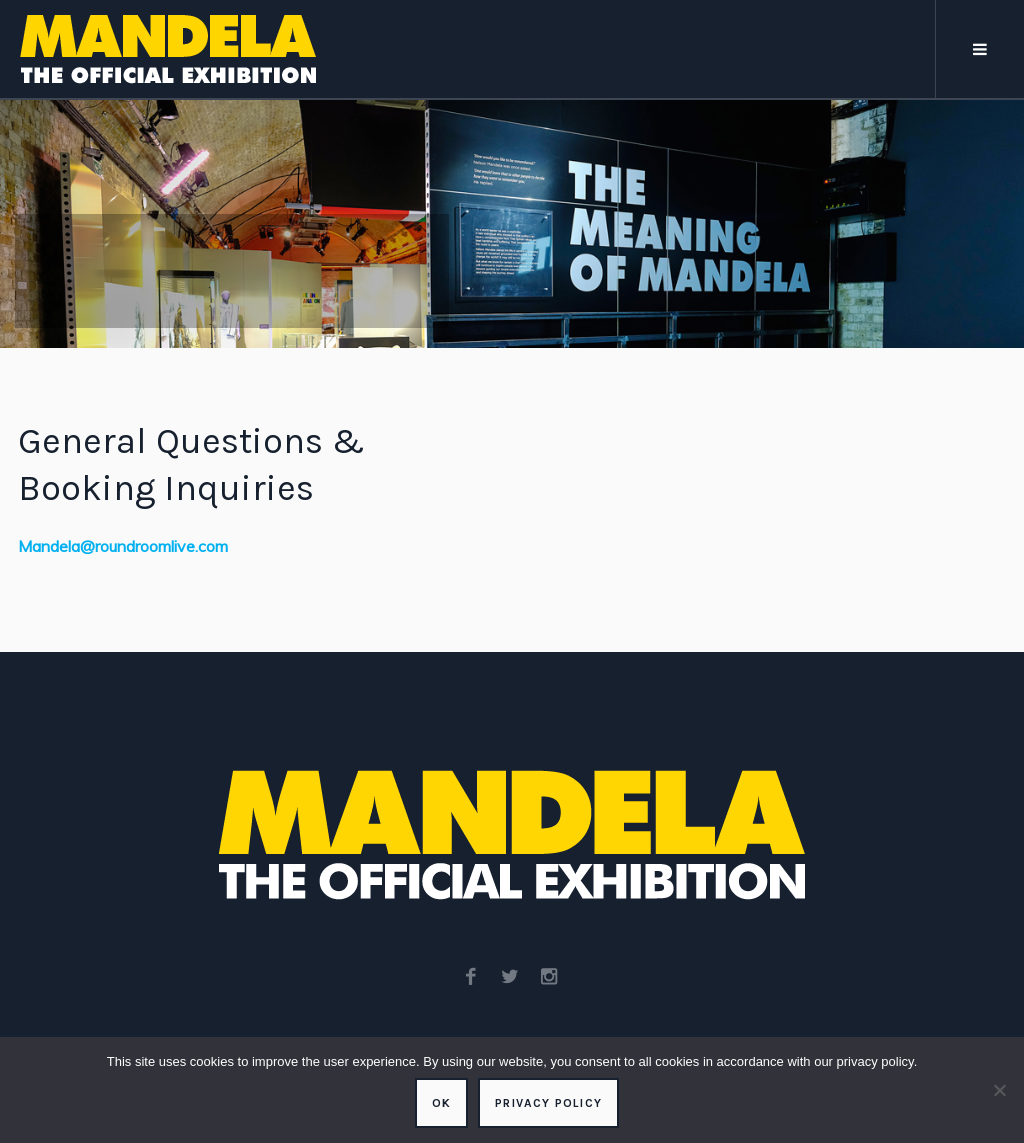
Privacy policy (548, 1103)
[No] (999, 1090)
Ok (441, 1103)
